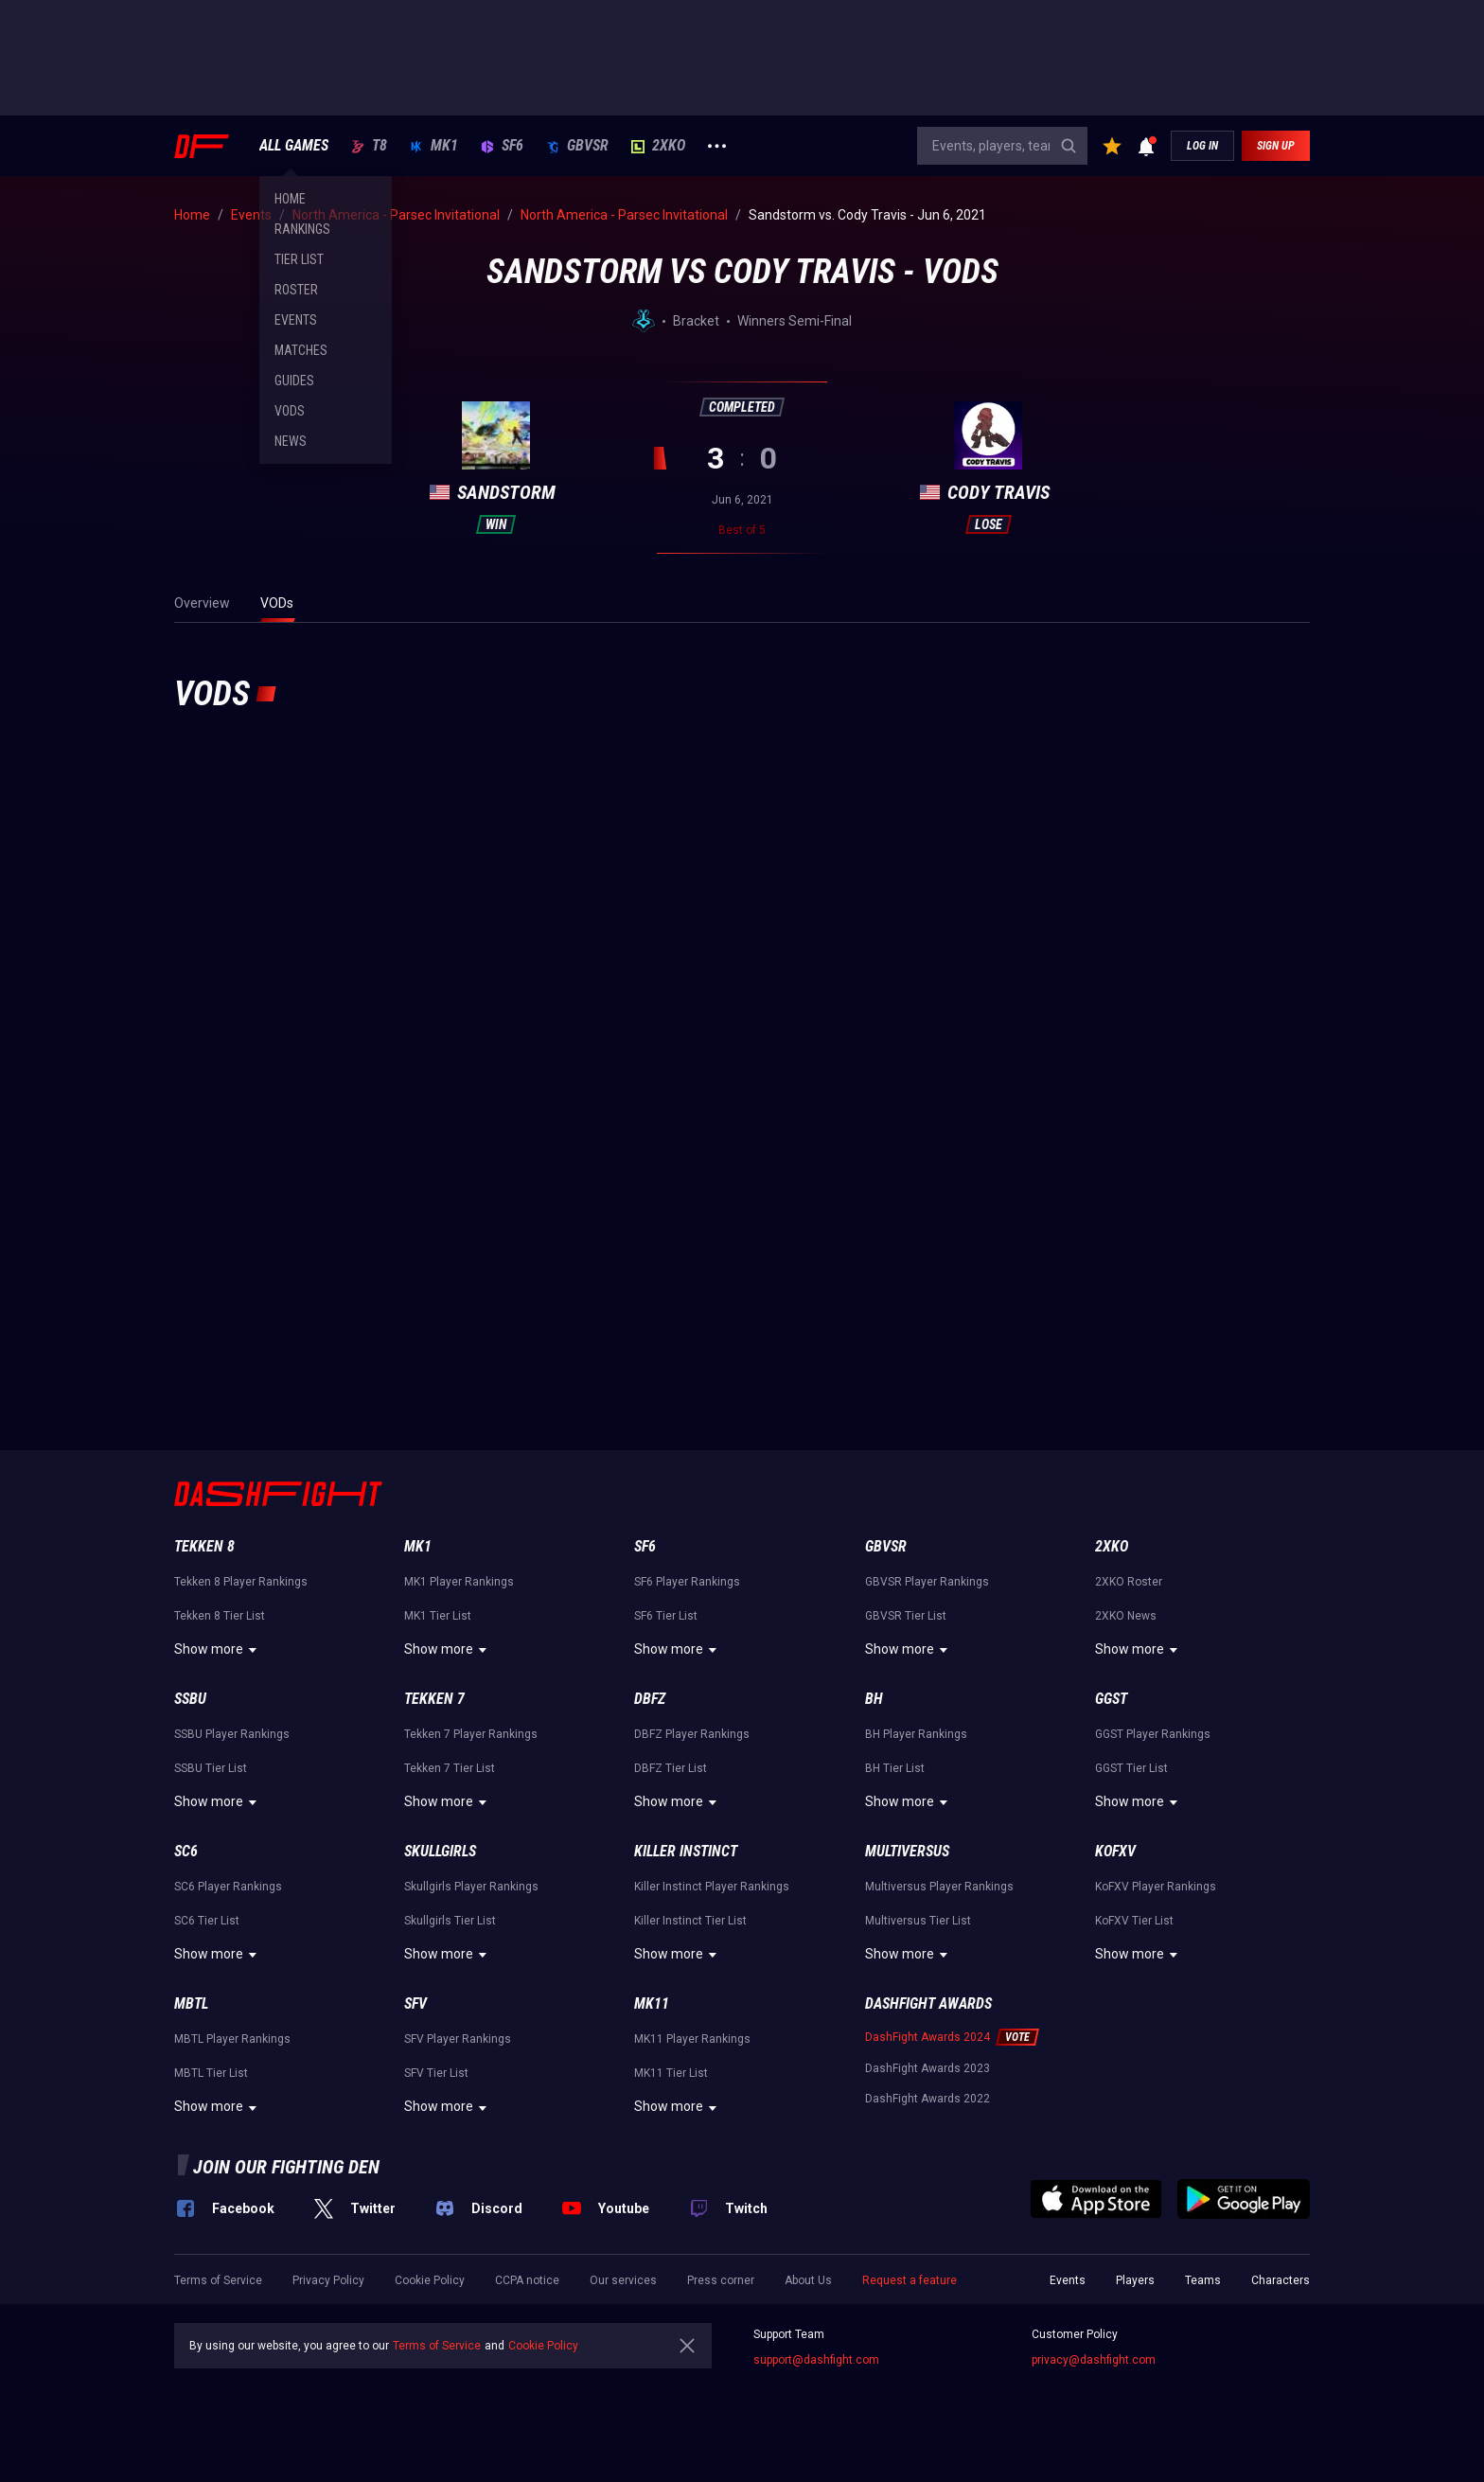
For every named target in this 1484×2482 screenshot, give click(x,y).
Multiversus (907, 1851)
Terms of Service (218, 2280)
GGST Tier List (1131, 1768)
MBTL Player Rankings (232, 2039)
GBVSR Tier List (905, 1615)
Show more (218, 1649)
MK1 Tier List (437, 1615)
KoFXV (1115, 1851)
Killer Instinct (685, 1851)
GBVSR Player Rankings (927, 1581)
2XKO (658, 145)
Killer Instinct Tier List (690, 1920)
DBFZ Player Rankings (692, 1734)
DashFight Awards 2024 (927, 2037)
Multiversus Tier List (918, 1920)
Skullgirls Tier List (450, 1920)
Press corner (720, 2280)
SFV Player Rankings (457, 2039)
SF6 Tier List (666, 1615)
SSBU (190, 1699)
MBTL (191, 2003)
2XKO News (1126, 1615)
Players (1135, 2280)
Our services (623, 2280)
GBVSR (577, 145)
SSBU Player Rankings (232, 1734)
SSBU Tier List (210, 1768)
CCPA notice (527, 2280)
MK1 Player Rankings (459, 1581)
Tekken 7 (434, 1699)
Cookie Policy (430, 2280)
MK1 (434, 145)
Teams (1203, 2280)
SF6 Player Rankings (687, 1581)
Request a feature (909, 2280)
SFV (415, 2003)
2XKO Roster (1128, 1581)
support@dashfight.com (816, 2360)
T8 (369, 145)
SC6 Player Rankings (228, 1886)
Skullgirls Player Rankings (471, 1886)
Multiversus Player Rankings (939, 1886)
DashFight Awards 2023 (927, 2068)
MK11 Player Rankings (692, 2039)
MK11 (651, 2003)
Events (1068, 2280)
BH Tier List (895, 1768)
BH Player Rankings (916, 1734)
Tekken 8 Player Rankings (241, 1581)
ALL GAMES (293, 145)
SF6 (502, 145)
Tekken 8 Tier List (219, 1615)
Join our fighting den (286, 2166)
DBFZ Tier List (670, 1768)
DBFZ (649, 1699)
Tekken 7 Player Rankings (471, 1734)
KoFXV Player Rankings (1155, 1886)
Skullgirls (440, 1851)
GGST (1111, 1699)
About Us (808, 2280)
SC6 (186, 1851)
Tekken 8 (204, 1546)
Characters (1280, 2280)
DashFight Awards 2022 (927, 2098)
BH (874, 1699)
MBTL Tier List (211, 2073)
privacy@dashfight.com (1094, 2360)
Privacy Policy (328, 2280)
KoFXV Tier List (1134, 1920)
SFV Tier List (436, 2073)
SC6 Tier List (206, 1920)
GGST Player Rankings (1152, 1734)
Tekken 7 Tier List (449, 1768)
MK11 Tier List (671, 2073)
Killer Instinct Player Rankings (711, 1886)
